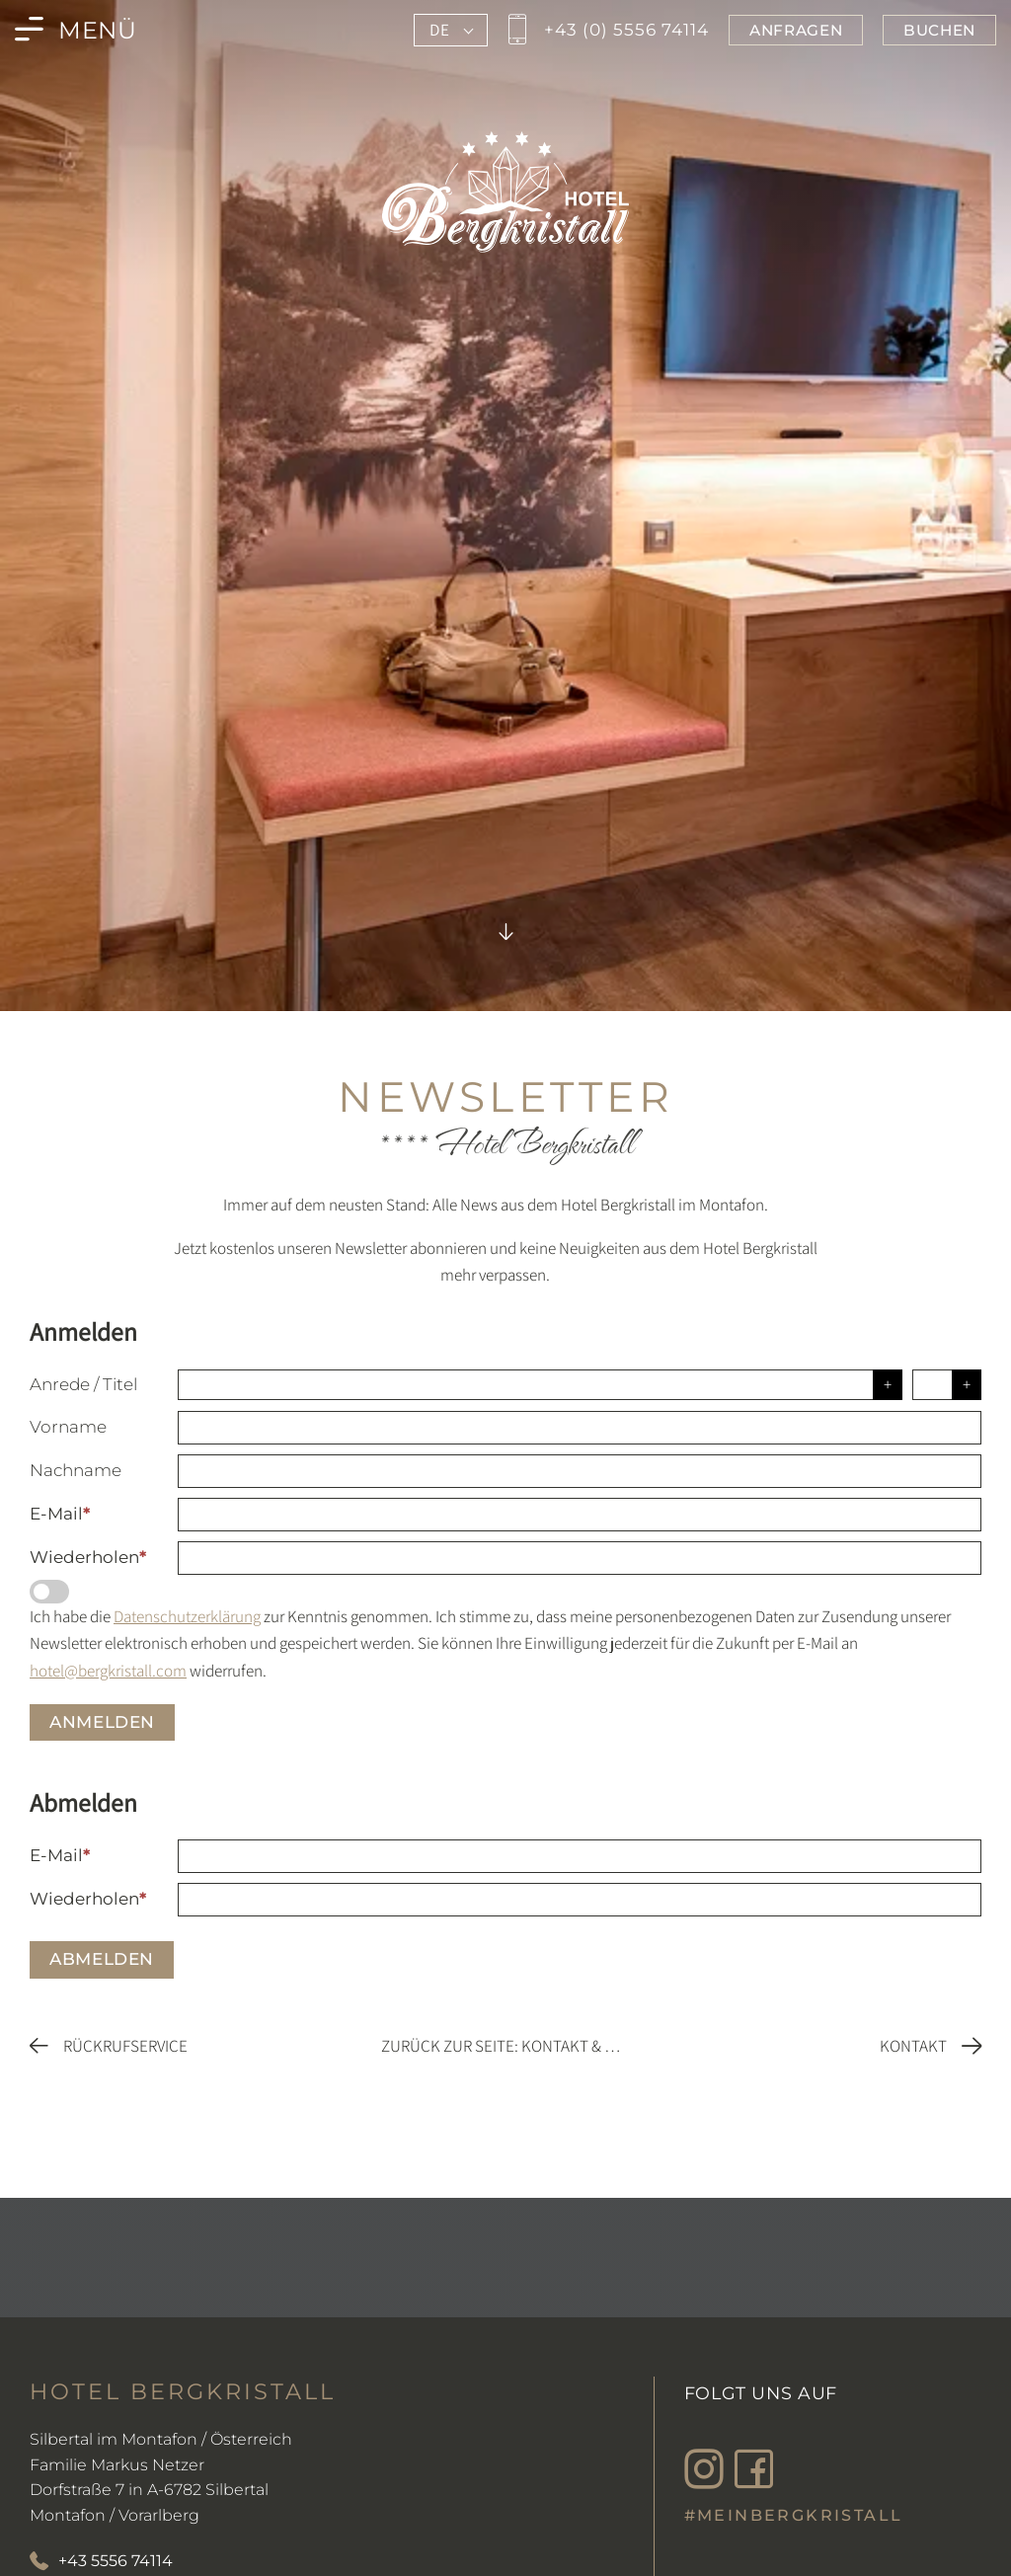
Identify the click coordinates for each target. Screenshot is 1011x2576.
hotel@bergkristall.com (108, 1670)
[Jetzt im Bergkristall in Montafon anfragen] (796, 30)
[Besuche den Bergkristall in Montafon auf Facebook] (758, 2469)
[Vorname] (579, 1427)
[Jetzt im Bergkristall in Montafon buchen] (939, 30)
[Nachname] (579, 1471)
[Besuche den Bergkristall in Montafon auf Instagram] (709, 2469)
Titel (120, 1384)
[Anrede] (540, 1384)
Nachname (75, 1470)
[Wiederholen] (579, 1558)
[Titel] (946, 1384)
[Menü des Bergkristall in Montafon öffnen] (76, 30)
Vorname (68, 1427)
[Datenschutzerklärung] (49, 1591)
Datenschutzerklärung (187, 1616)
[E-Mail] (579, 1514)
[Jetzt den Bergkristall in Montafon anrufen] (606, 30)
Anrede (60, 1384)
